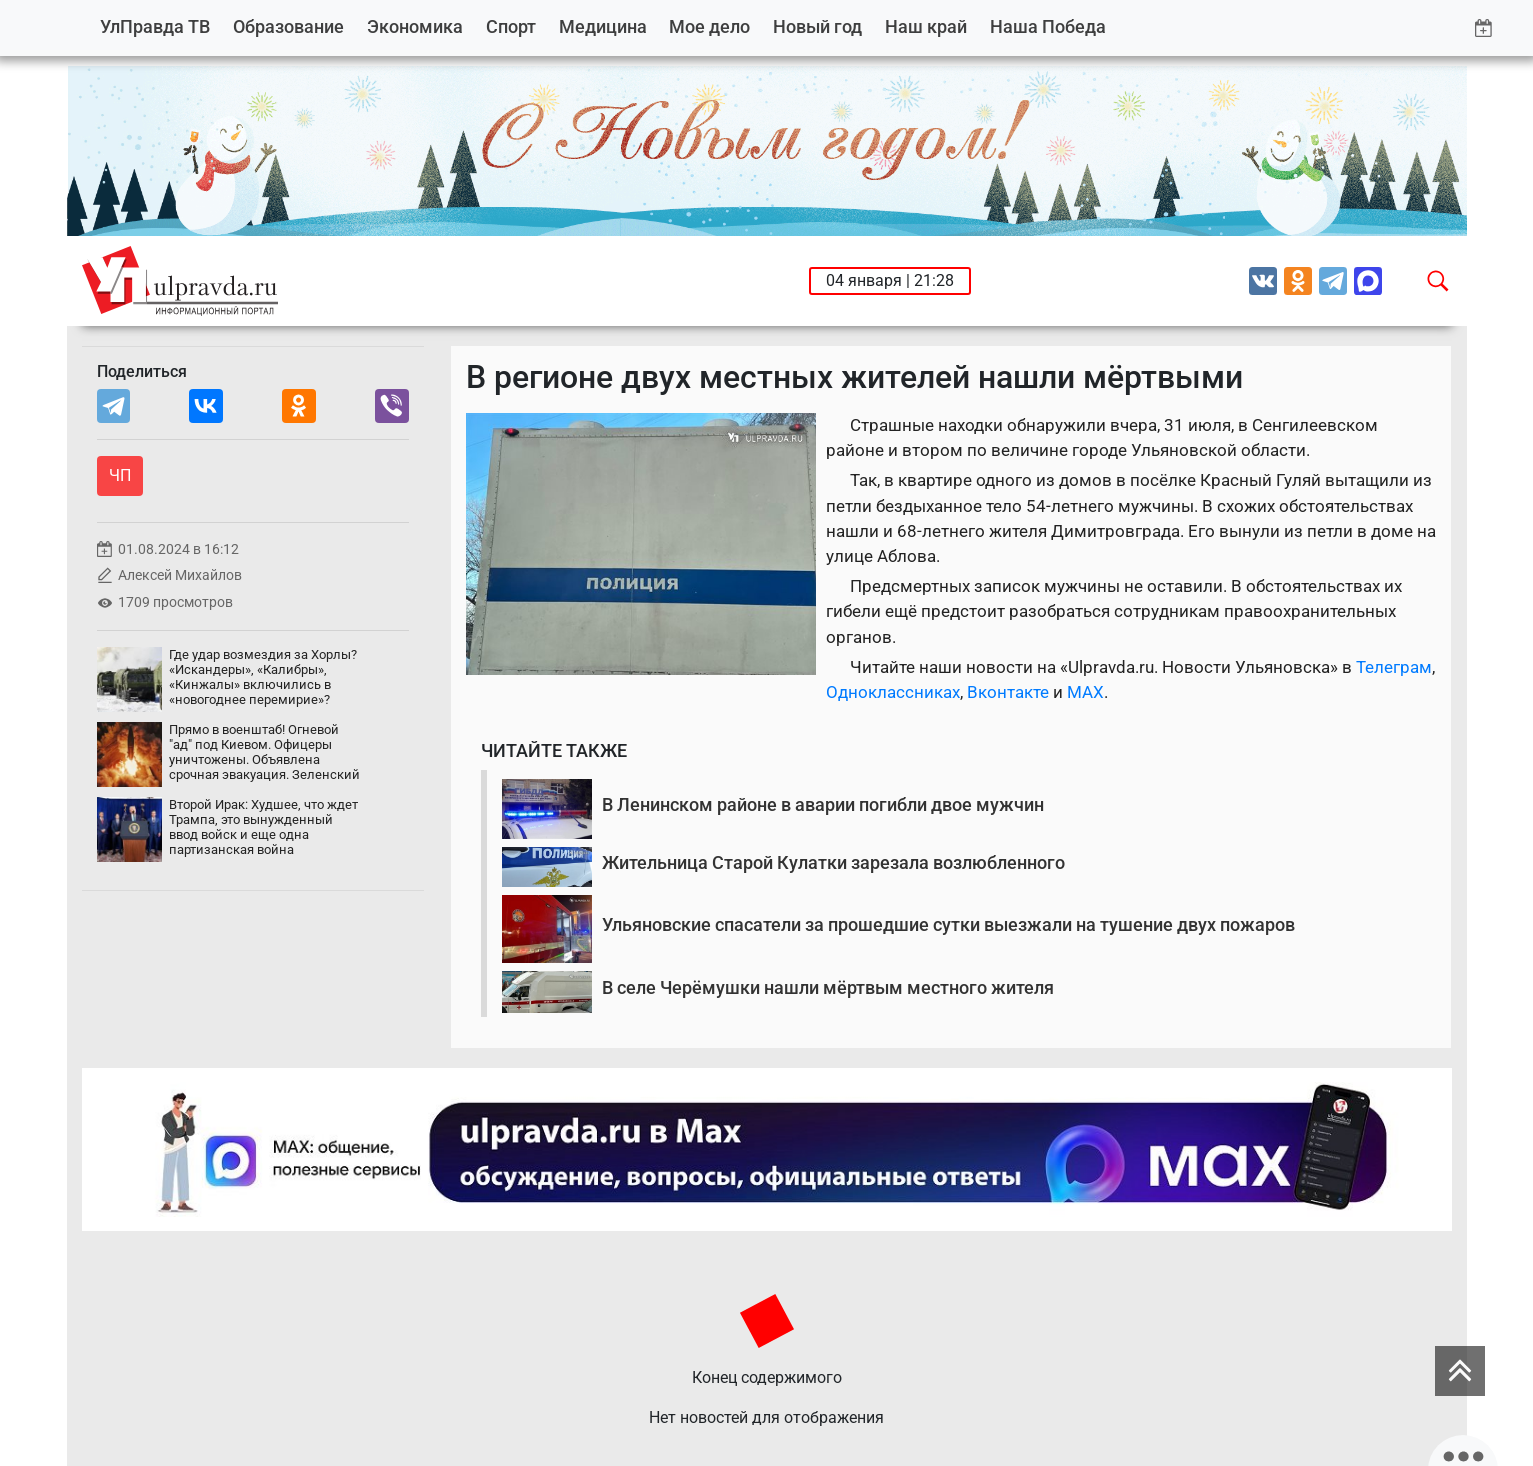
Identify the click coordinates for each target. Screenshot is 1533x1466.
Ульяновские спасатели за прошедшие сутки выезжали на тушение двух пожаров (948, 924)
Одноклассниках (893, 692)
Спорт (511, 26)
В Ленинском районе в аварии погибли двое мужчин (823, 804)
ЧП (120, 475)
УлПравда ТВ (155, 26)
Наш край (926, 26)
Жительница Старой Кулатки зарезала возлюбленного (833, 862)
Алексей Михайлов (180, 575)
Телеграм (1394, 667)
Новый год (817, 26)
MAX (1085, 692)
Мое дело (709, 26)
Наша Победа (1048, 26)
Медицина (603, 26)
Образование (288, 26)
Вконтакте (1008, 692)
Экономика (415, 26)
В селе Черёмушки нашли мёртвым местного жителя (828, 987)
